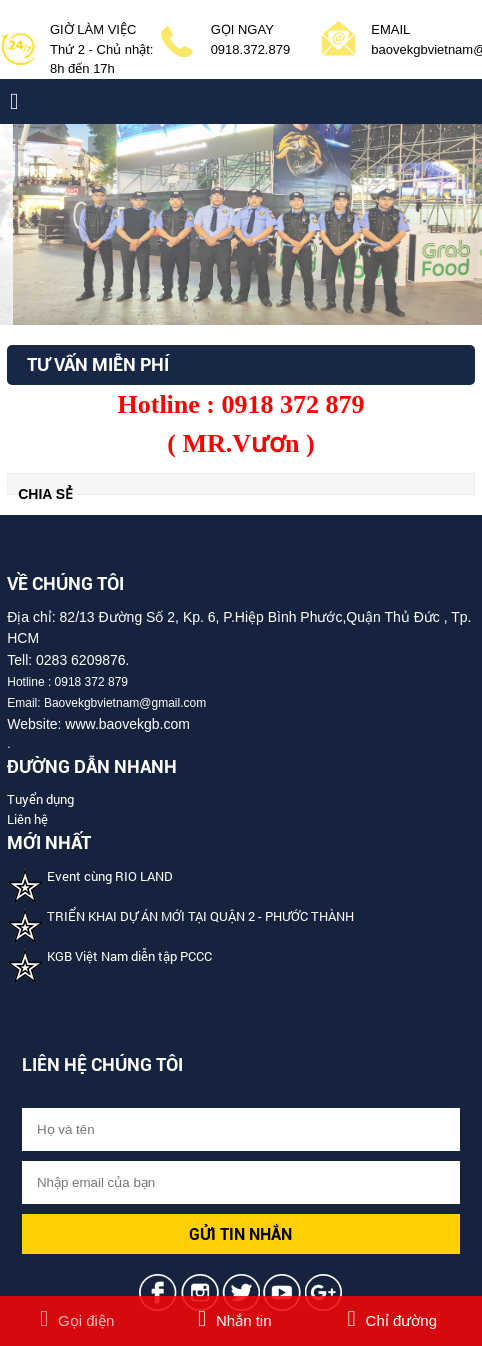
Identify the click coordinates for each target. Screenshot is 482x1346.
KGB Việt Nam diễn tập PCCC (129, 956)
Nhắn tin (235, 1320)
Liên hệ (27, 819)
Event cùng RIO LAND (110, 876)
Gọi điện (77, 1320)
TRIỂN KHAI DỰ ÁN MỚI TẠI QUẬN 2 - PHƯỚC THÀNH (200, 916)
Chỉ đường (392, 1320)
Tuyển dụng (40, 799)
